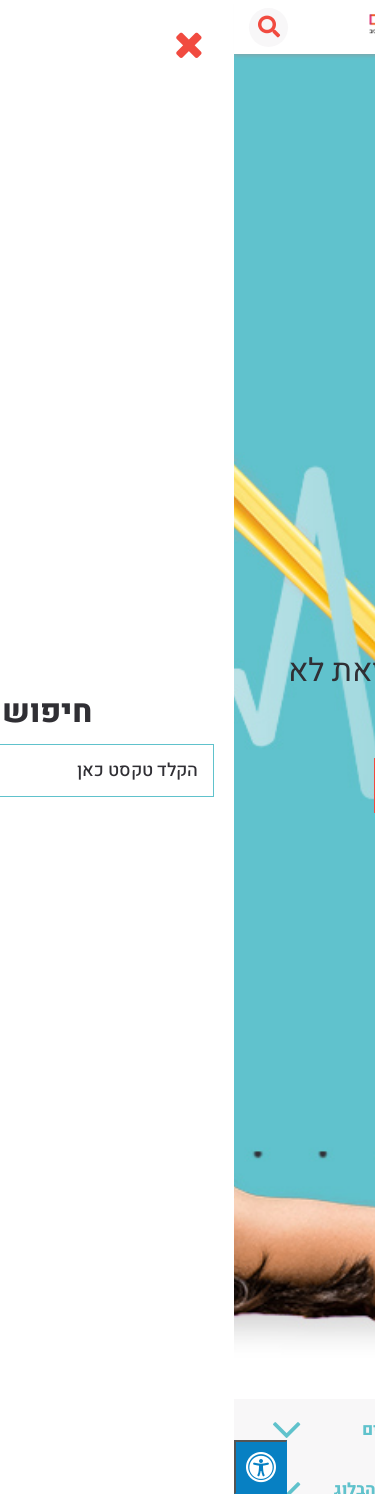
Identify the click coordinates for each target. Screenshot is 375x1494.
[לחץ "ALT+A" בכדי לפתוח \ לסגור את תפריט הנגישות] (26, 1467)
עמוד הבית (327, 76)
